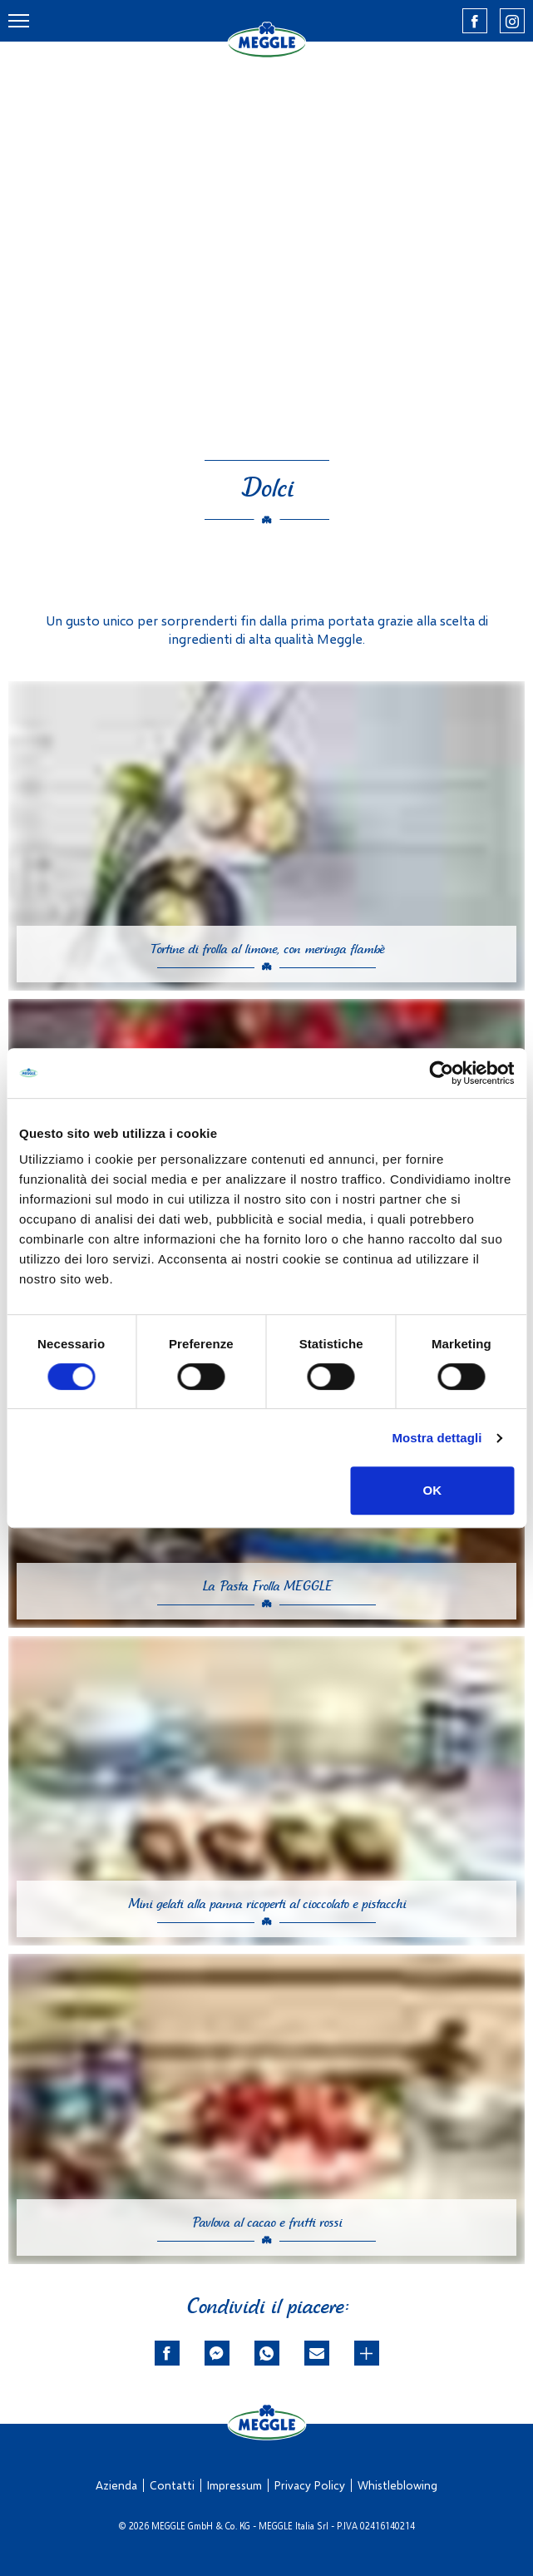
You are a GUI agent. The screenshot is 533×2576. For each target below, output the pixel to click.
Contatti (172, 2485)
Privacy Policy (309, 2485)
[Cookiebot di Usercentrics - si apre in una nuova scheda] (441, 1073)
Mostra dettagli (436, 1438)
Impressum (234, 2485)
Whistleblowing (397, 2485)
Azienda (116, 2485)
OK (432, 1490)
